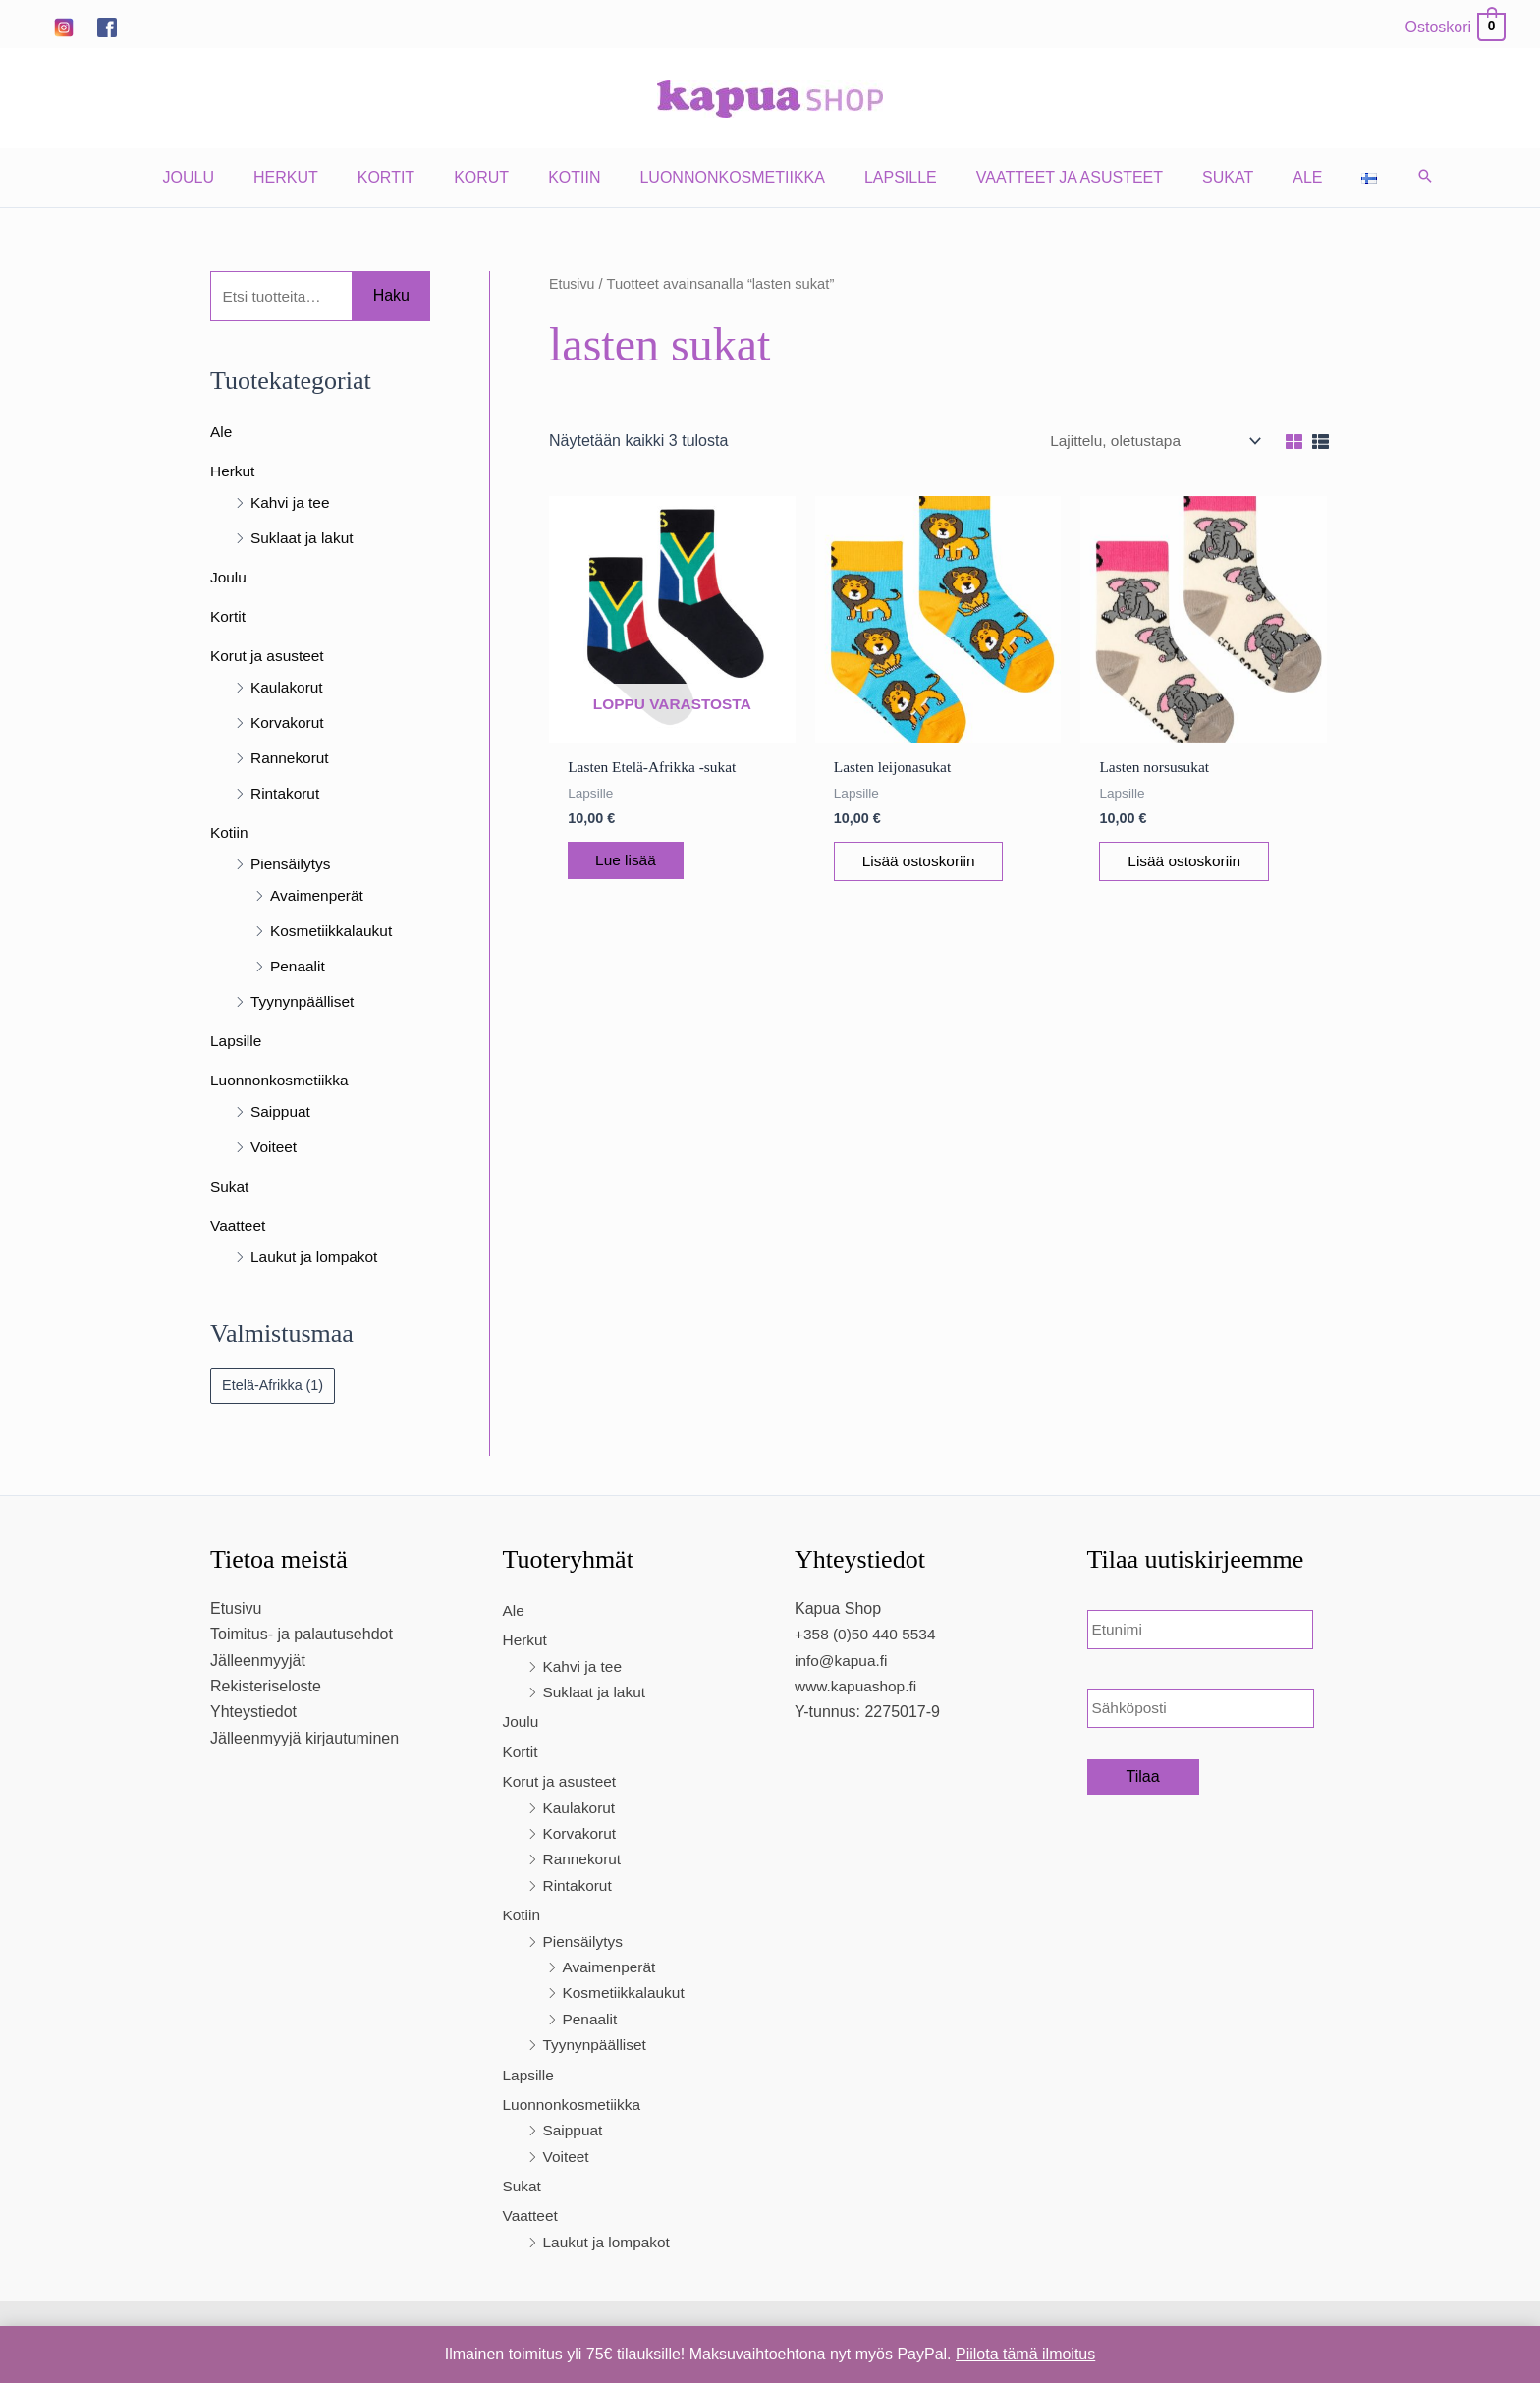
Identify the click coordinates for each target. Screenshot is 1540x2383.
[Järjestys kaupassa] (1147, 440)
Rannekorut (291, 759)
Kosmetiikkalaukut (333, 932)
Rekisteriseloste (265, 1688)
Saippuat (281, 1113)
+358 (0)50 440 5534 (868, 1637)
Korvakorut (288, 724)
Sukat (1204, 177)
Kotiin (582, 177)
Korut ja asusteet (269, 657)
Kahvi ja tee (291, 504)
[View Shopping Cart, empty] (1454, 27)
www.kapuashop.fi (858, 1688)
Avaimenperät (318, 897)
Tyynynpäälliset (304, 1003)
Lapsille (892, 177)
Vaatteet (238, 1227)
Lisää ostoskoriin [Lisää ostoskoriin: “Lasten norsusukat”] (1197, 864)
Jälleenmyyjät (257, 1662)
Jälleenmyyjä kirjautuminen (304, 1740)
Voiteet (274, 1148)
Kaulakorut (288, 689)
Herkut (317, 177)
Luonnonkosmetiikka (731, 177)
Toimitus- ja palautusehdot (301, 1637)
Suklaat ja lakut (304, 539)
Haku (391, 296)
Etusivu (572, 284)
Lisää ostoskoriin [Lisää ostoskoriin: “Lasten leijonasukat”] (932, 864)
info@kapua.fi (843, 1662)
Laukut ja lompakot (316, 1258)
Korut (496, 177)
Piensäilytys (291, 866)
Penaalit (298, 968)
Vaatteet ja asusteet (1054, 177)
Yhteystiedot (253, 1714)
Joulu (227, 177)
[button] (1382, 178)
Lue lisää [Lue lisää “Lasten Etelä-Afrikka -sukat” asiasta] (638, 863)
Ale (1276, 177)
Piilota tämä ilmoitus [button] (1025, 2354)
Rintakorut (286, 795)
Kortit (409, 177)
